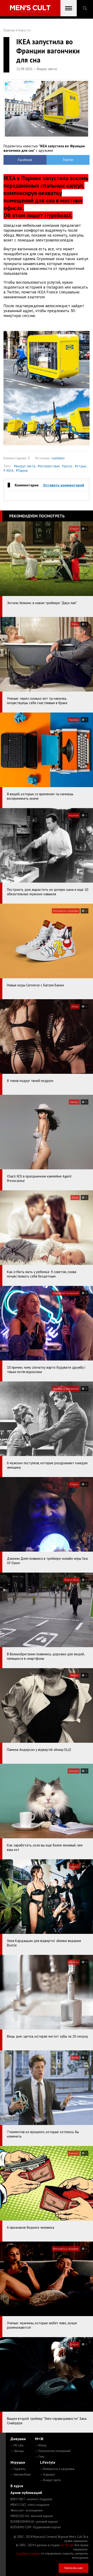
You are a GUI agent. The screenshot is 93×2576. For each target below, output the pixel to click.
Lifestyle (47, 2462)
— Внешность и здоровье (57, 2469)
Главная (9, 30)
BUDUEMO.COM (35, 2527)
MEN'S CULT (29, 2505)
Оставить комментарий (63, 485)
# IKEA (8, 470)
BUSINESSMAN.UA (34, 2522)
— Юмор (40, 2445)
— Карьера (47, 2474)
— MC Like (16, 2445)
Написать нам (73, 2568)
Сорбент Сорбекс (28, 2553)
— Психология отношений (52, 2451)
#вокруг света (24, 466)
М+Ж (39, 2438)
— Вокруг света (50, 2480)
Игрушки (17, 2462)
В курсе (16, 2485)
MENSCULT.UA (31, 2516)
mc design (66, 2545)
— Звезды (17, 2451)
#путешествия (49, 466)
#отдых (80, 466)
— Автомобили (20, 2474)
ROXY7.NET (31, 2499)
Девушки (18, 2438)
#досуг (67, 466)
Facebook (25, 160)
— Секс (40, 2457)
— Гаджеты (18, 2469)
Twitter (68, 160)
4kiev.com (26, 2510)
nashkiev (58, 458)
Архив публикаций (26, 2492)
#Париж (22, 470)
